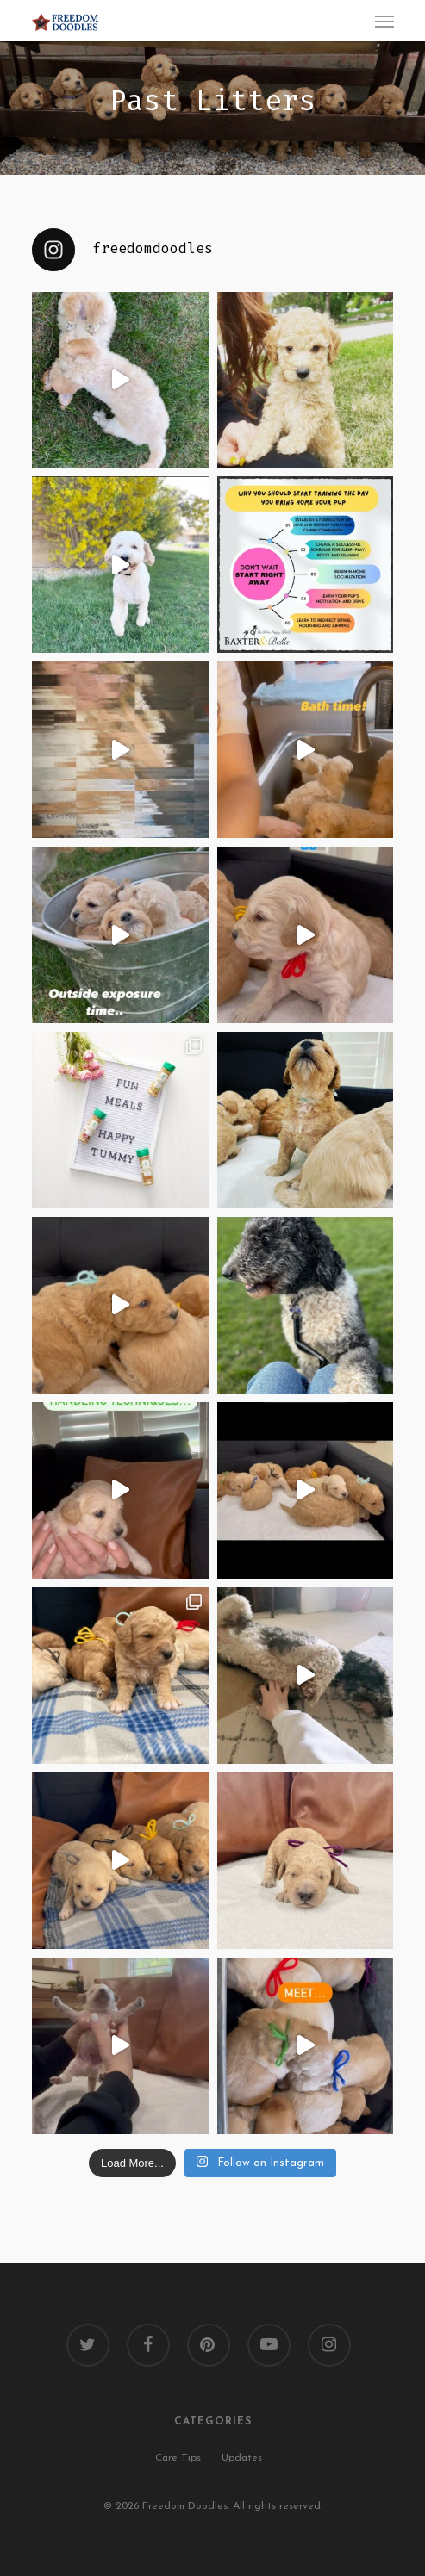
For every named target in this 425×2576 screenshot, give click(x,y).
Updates (242, 2458)
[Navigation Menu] (384, 20)
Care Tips (178, 2458)
